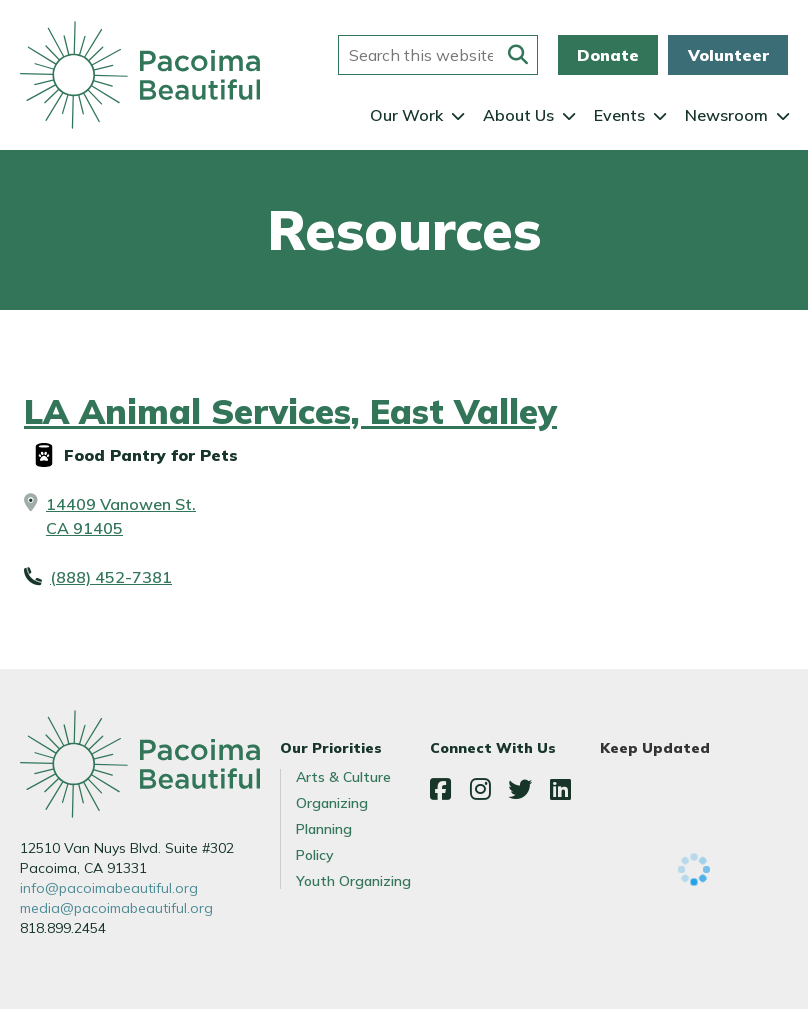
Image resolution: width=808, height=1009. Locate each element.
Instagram (480, 789)
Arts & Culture (343, 777)
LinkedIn (560, 789)
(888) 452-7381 (111, 577)
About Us (518, 115)
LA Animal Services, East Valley (290, 411)
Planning (324, 829)
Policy (315, 855)
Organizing (332, 803)
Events (619, 115)
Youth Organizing (353, 881)
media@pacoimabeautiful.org (116, 908)
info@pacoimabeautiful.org (109, 888)
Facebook (440, 789)
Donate (608, 55)
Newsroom (726, 115)
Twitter (520, 789)
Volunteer (728, 55)
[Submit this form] (518, 55)
